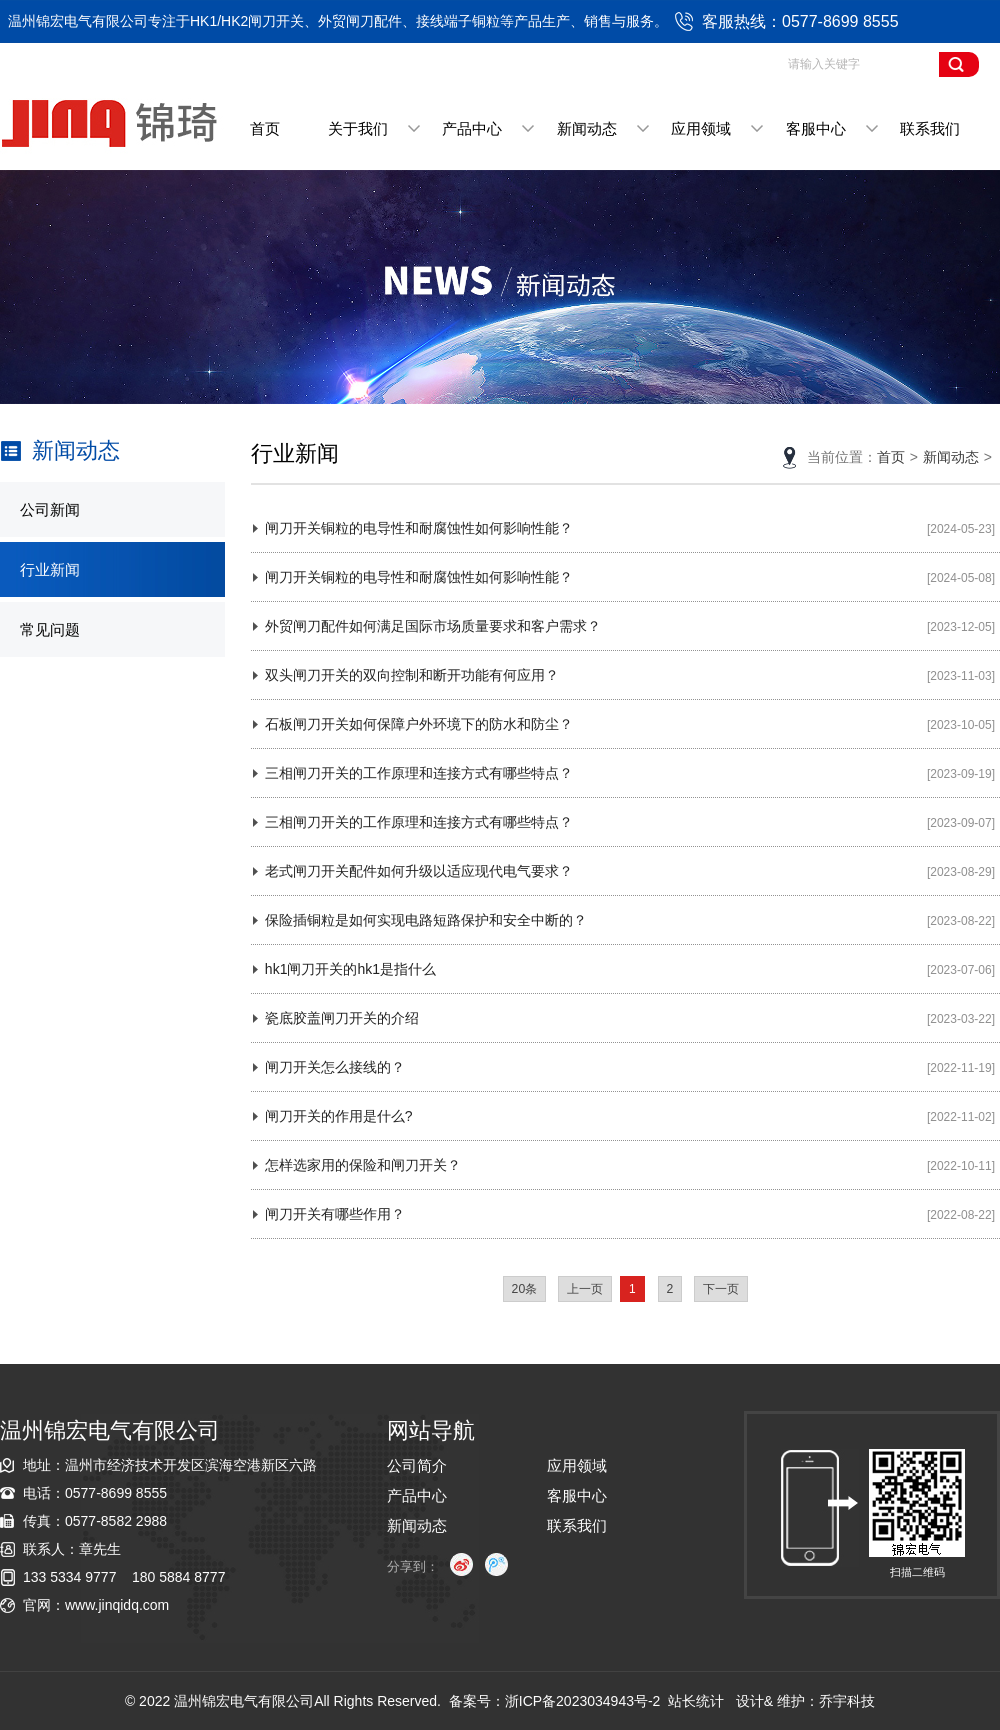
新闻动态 (587, 128)
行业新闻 (50, 569)
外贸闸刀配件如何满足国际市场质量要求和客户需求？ (433, 626)
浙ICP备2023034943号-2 (583, 1701)
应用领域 (701, 128)
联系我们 (930, 128)
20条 (525, 1289)
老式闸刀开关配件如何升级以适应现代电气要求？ (419, 871)
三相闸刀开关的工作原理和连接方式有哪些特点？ (419, 773)
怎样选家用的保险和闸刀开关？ (363, 1165)
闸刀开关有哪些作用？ (335, 1214)
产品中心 (472, 128)
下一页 (721, 1289)
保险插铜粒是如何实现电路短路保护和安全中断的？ (426, 920)
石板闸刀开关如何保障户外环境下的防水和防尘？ (419, 724)
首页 (265, 128)
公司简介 (417, 1465)
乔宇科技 (847, 1701)
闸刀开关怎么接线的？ (335, 1067)
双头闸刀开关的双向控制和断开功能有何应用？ (412, 675)
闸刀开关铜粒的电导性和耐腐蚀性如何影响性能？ (419, 528)
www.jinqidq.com (117, 1605)
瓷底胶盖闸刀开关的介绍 (342, 1018)
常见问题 (50, 629)
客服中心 (816, 128)
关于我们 (358, 128)
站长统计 (696, 1701)
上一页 (585, 1289)
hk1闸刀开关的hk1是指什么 (350, 969)
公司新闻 (50, 509)
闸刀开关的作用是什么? (339, 1116)
